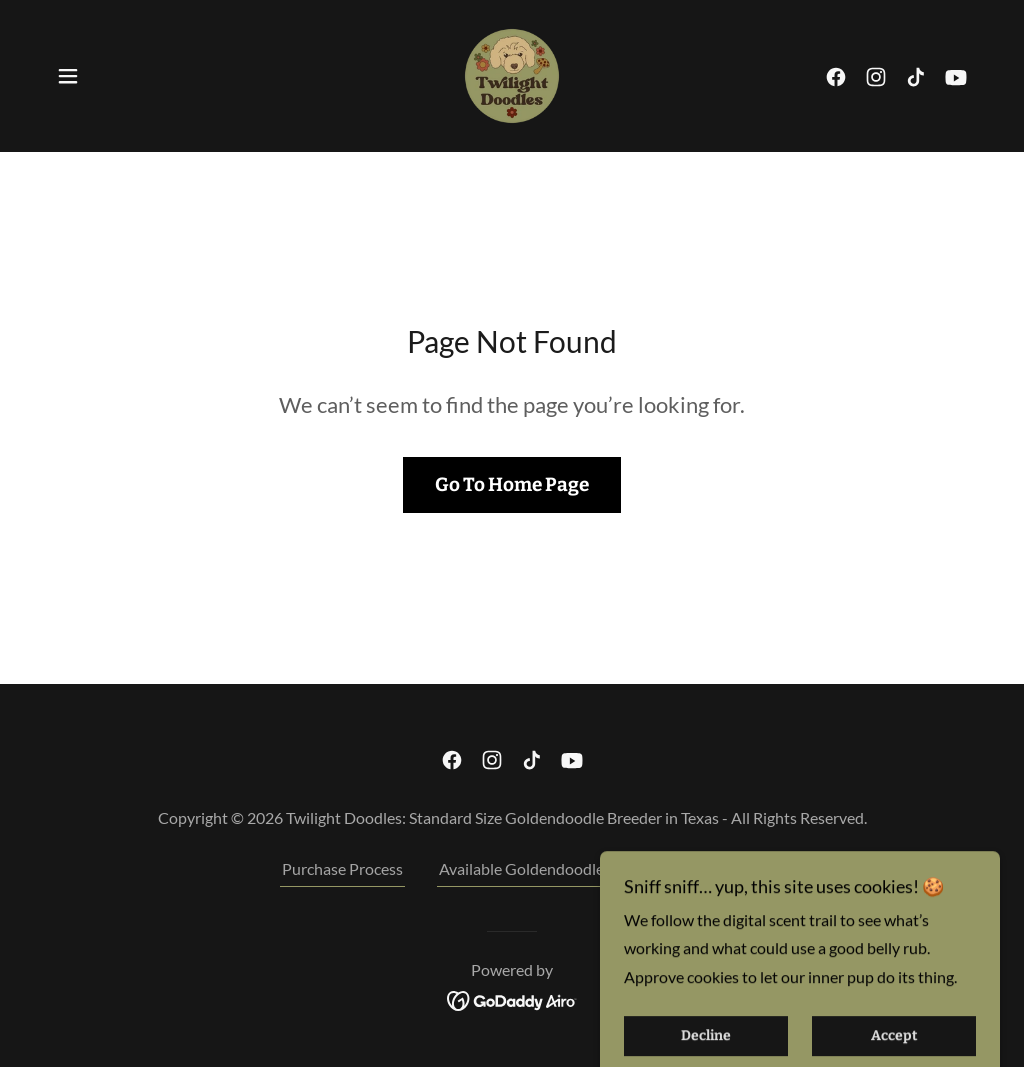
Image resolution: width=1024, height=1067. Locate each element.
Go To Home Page (512, 484)
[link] (512, 73)
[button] (68, 76)
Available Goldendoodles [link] (525, 868)
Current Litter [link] (695, 868)
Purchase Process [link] (342, 868)
